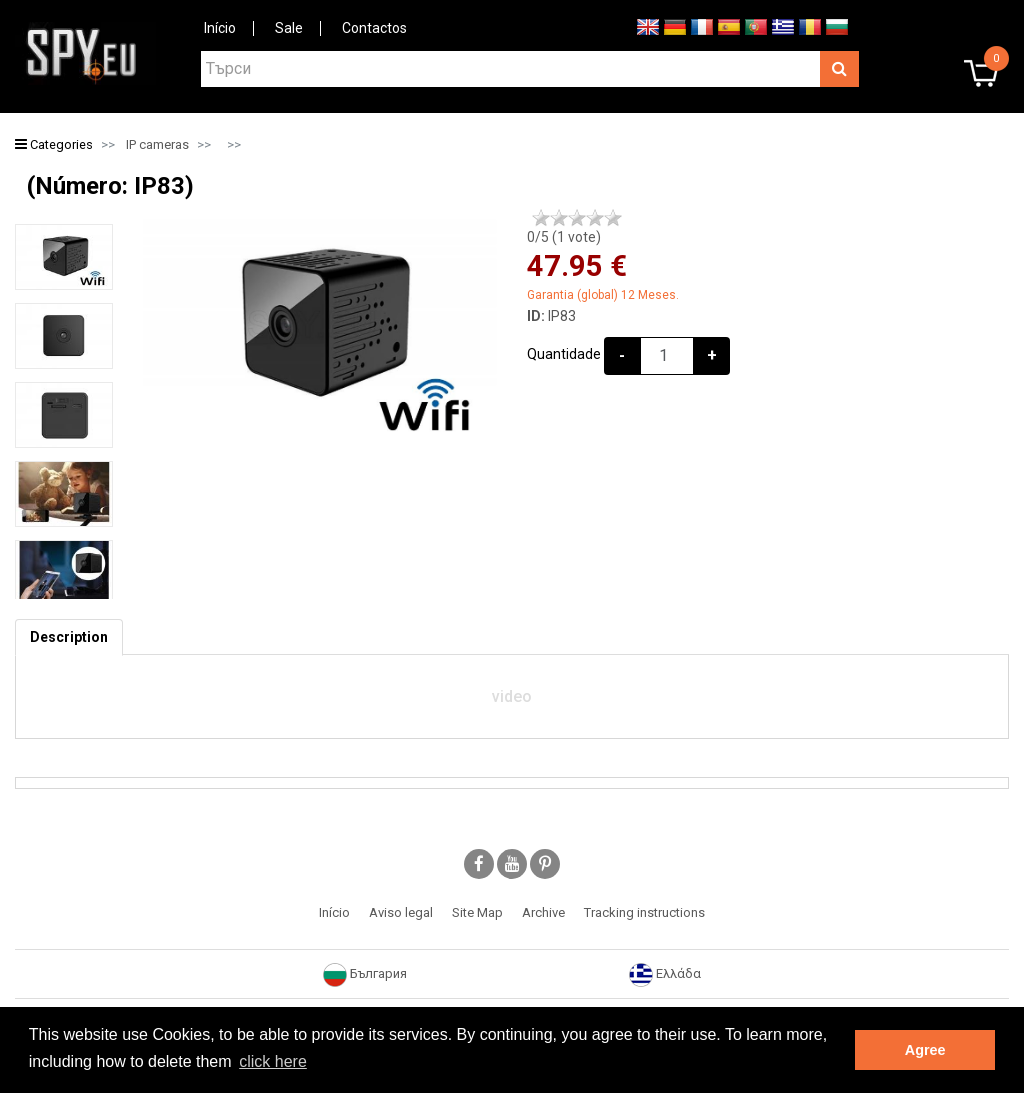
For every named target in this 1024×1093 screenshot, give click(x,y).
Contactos (374, 28)
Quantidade (564, 354)
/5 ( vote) (564, 237)
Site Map (477, 912)
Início (220, 28)
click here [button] (273, 1061)
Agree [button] (925, 1050)
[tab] (69, 637)
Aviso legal (401, 912)
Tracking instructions (644, 912)
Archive (543, 912)
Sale (289, 28)
